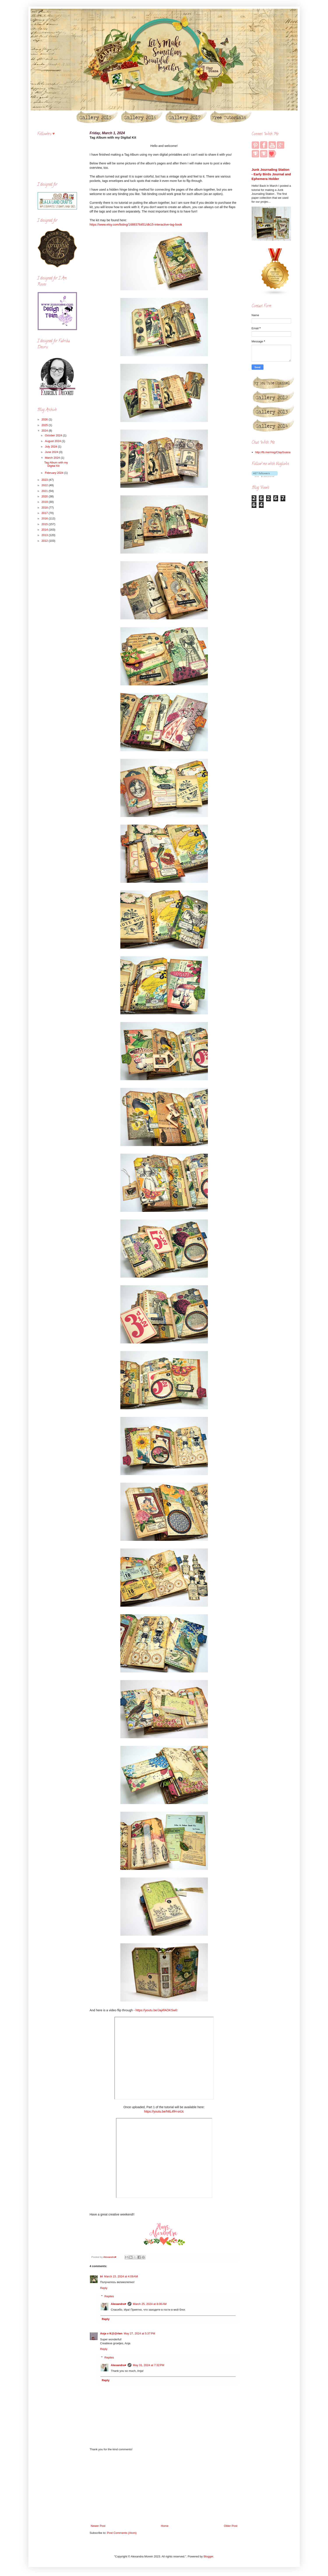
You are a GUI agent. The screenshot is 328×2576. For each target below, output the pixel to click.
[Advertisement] (164, 2487)
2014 (45, 529)
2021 (45, 491)
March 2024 (53, 457)
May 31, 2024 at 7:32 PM (148, 2365)
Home (164, 2525)
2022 (45, 485)
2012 (45, 540)
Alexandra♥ (118, 2304)
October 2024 (54, 435)
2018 (45, 507)
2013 (45, 535)
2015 (45, 524)
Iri (101, 2276)
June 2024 (52, 452)
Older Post (230, 2525)
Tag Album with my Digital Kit (56, 464)
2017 (45, 513)
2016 (45, 518)
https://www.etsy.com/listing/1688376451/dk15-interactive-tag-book (136, 224)
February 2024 (54, 472)
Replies (109, 2296)
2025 (45, 425)
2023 (45, 479)
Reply (103, 2288)
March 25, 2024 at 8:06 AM (150, 2304)
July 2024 (51, 446)
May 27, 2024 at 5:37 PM (139, 2333)
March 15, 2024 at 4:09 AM (121, 2276)
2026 (45, 419)
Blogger (208, 2556)
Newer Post (98, 2525)
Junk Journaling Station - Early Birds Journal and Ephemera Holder (271, 174)
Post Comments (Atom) (122, 2532)
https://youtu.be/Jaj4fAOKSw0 (156, 2010)
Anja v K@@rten (111, 2333)
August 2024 (53, 441)
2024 (45, 430)
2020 (45, 496)
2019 (45, 501)
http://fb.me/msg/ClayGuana (273, 452)
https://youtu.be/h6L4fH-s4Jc (164, 2111)
